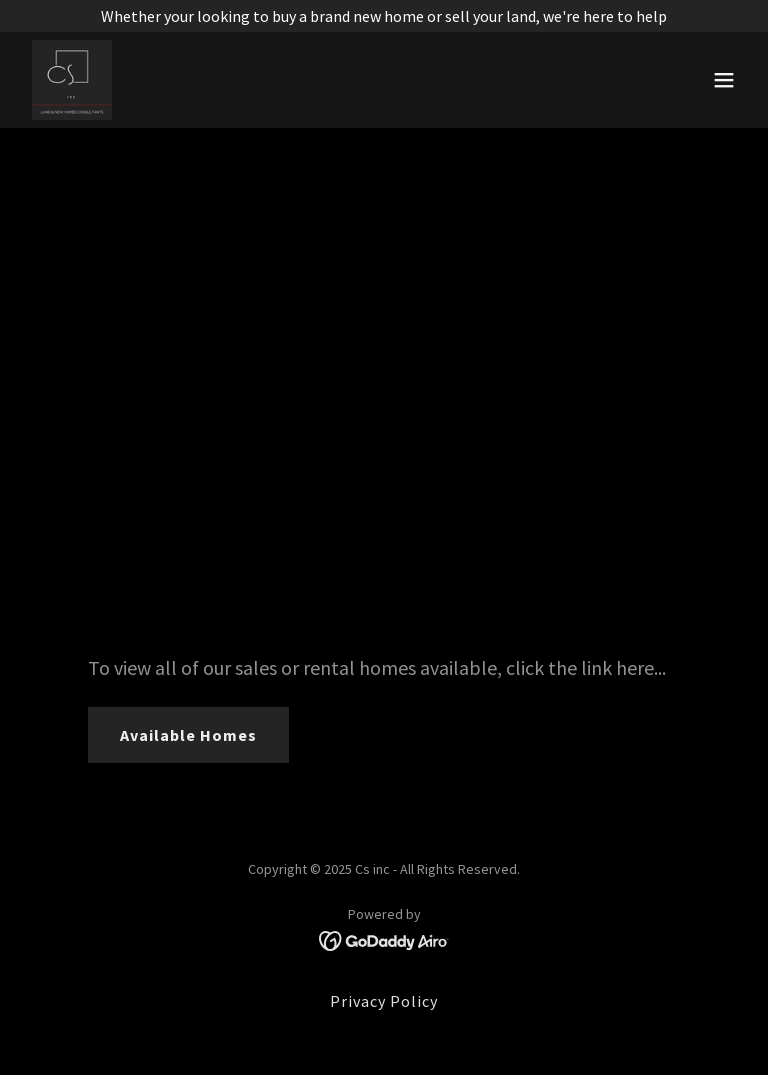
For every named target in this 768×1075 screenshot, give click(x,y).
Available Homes (188, 735)
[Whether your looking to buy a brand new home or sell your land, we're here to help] (384, 16)
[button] (724, 80)
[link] (72, 80)
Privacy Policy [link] (384, 1001)
